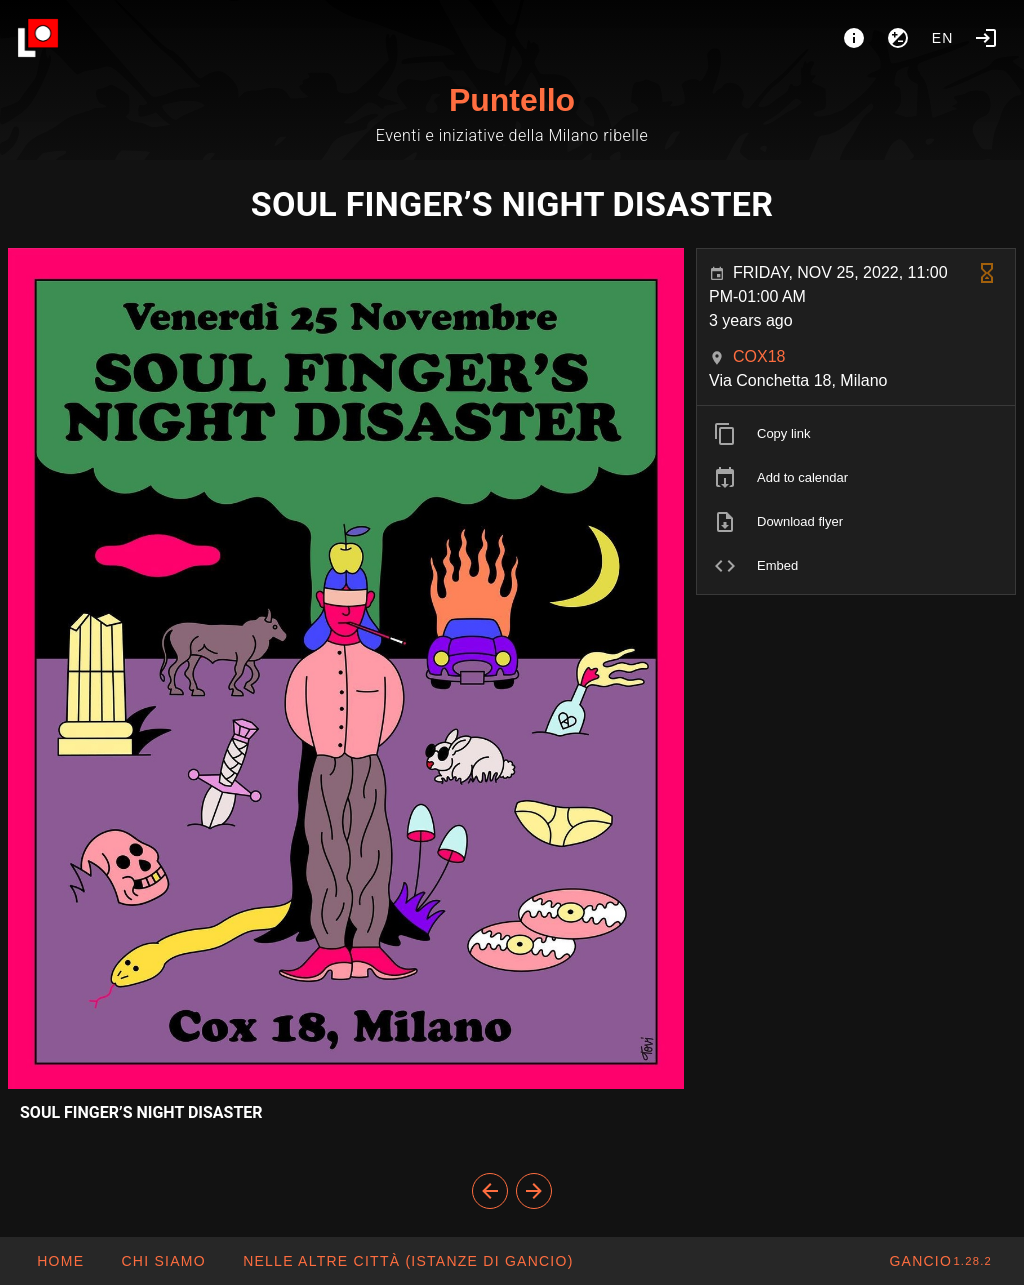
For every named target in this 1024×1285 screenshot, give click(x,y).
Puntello (512, 100)
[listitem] (856, 434)
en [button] (943, 38)
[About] (854, 38)
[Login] (986, 38)
